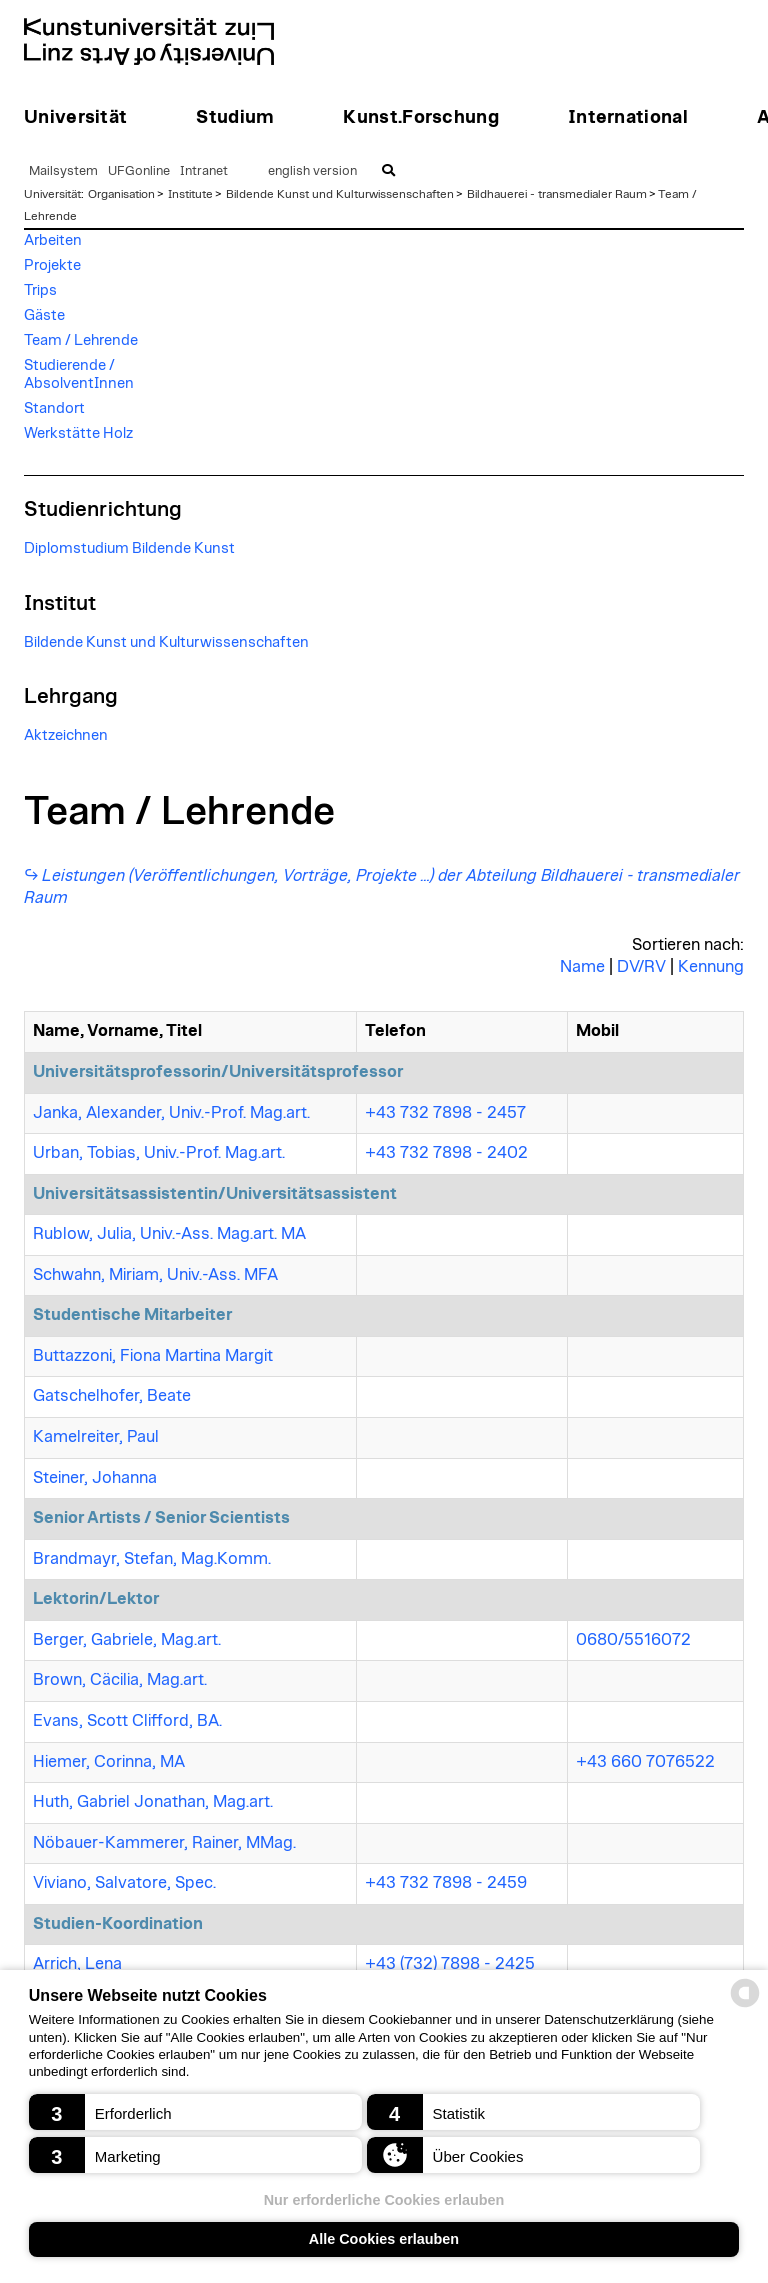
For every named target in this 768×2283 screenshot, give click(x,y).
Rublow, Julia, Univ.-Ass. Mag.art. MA (169, 1234)
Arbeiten (53, 240)
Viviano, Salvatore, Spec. (124, 1883)
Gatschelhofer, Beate (112, 1396)
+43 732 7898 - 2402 (446, 1153)
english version (312, 171)
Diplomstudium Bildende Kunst (129, 548)
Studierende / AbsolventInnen (79, 374)
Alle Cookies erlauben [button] (384, 2239)
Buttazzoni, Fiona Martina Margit (153, 1356)
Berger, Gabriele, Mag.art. (127, 1640)
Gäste (44, 315)
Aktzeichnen (66, 735)
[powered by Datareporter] (745, 2005)
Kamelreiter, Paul (96, 1437)
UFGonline (139, 171)
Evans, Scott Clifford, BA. (127, 1721)
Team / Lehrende (81, 340)
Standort (54, 408)
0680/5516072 (633, 1640)
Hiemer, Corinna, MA (109, 1762)
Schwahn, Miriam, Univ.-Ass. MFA (155, 1275)
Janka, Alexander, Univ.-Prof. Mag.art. (171, 1113)
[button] (195, 2112)
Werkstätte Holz (78, 433)
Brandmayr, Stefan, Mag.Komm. (152, 1559)
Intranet (204, 171)
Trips (40, 290)
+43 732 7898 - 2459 (446, 1883)
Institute (190, 194)
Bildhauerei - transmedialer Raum (557, 194)
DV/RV (641, 967)
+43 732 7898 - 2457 (445, 1113)
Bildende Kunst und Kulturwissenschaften (340, 194)
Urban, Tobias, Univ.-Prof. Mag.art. (159, 1153)
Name (582, 967)
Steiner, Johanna (95, 1478)
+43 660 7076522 (645, 1762)
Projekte (52, 265)
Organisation (121, 194)
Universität (52, 194)
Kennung (711, 967)
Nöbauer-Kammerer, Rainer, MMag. (164, 1843)
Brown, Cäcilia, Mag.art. (120, 1680)
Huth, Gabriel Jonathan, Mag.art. (153, 1802)
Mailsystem (63, 171)
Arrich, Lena (77, 1964)
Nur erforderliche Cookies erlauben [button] (384, 2200)
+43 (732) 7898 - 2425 (450, 1964)
